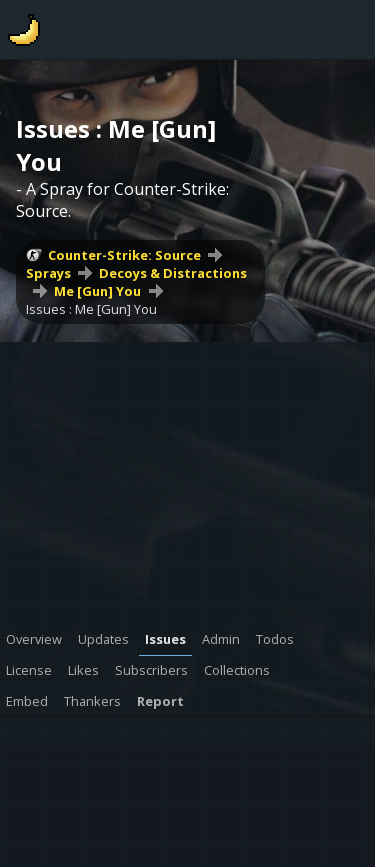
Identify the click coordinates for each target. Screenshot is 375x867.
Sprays (48, 273)
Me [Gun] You (97, 291)
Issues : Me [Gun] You (91, 309)
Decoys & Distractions (173, 273)
